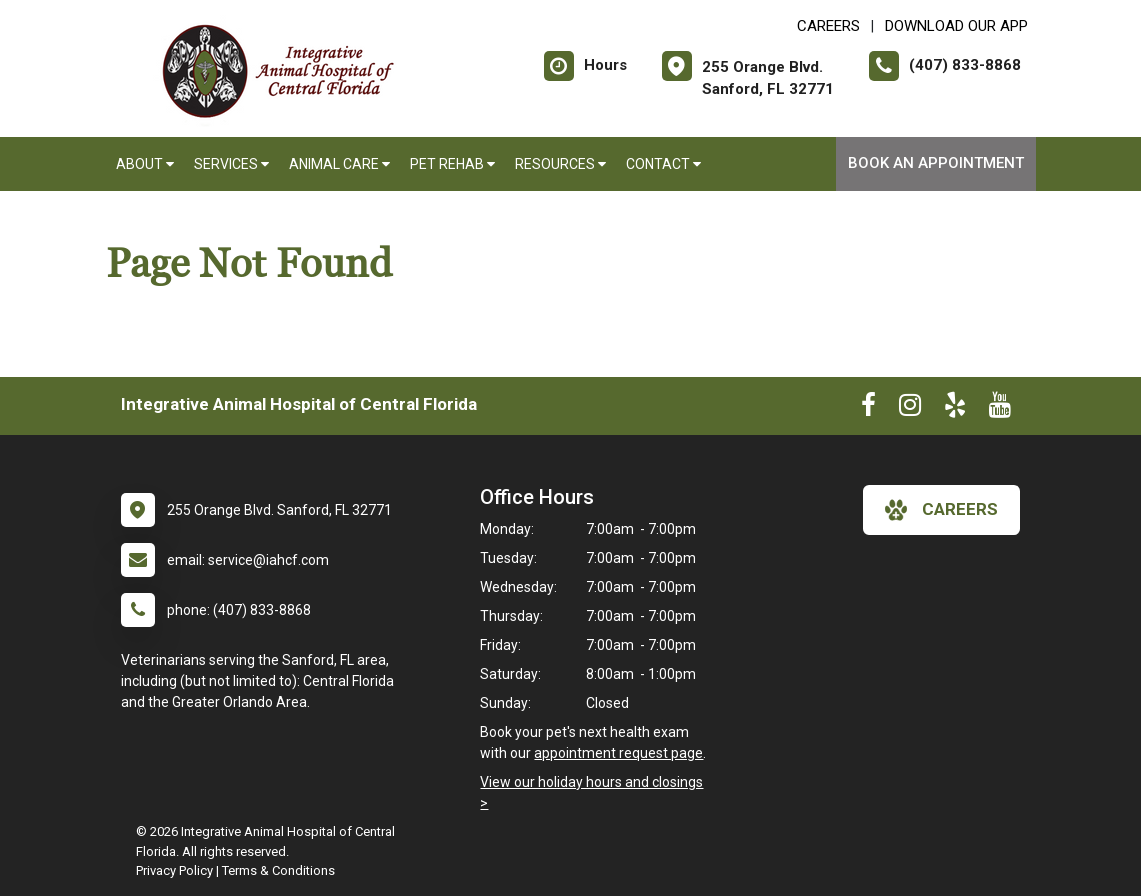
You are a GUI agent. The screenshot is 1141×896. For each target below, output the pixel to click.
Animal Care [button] (339, 164)
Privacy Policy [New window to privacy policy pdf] (174, 870)
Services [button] (231, 164)
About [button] (145, 164)
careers (941, 510)
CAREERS (828, 26)
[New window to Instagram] (910, 409)
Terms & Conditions (278, 870)
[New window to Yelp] (955, 409)
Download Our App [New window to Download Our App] (956, 26)
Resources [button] (560, 164)
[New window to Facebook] (868, 409)
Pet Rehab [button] (452, 164)
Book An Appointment (936, 163)
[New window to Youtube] (1000, 409)
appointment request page (618, 753)
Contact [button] (663, 164)
